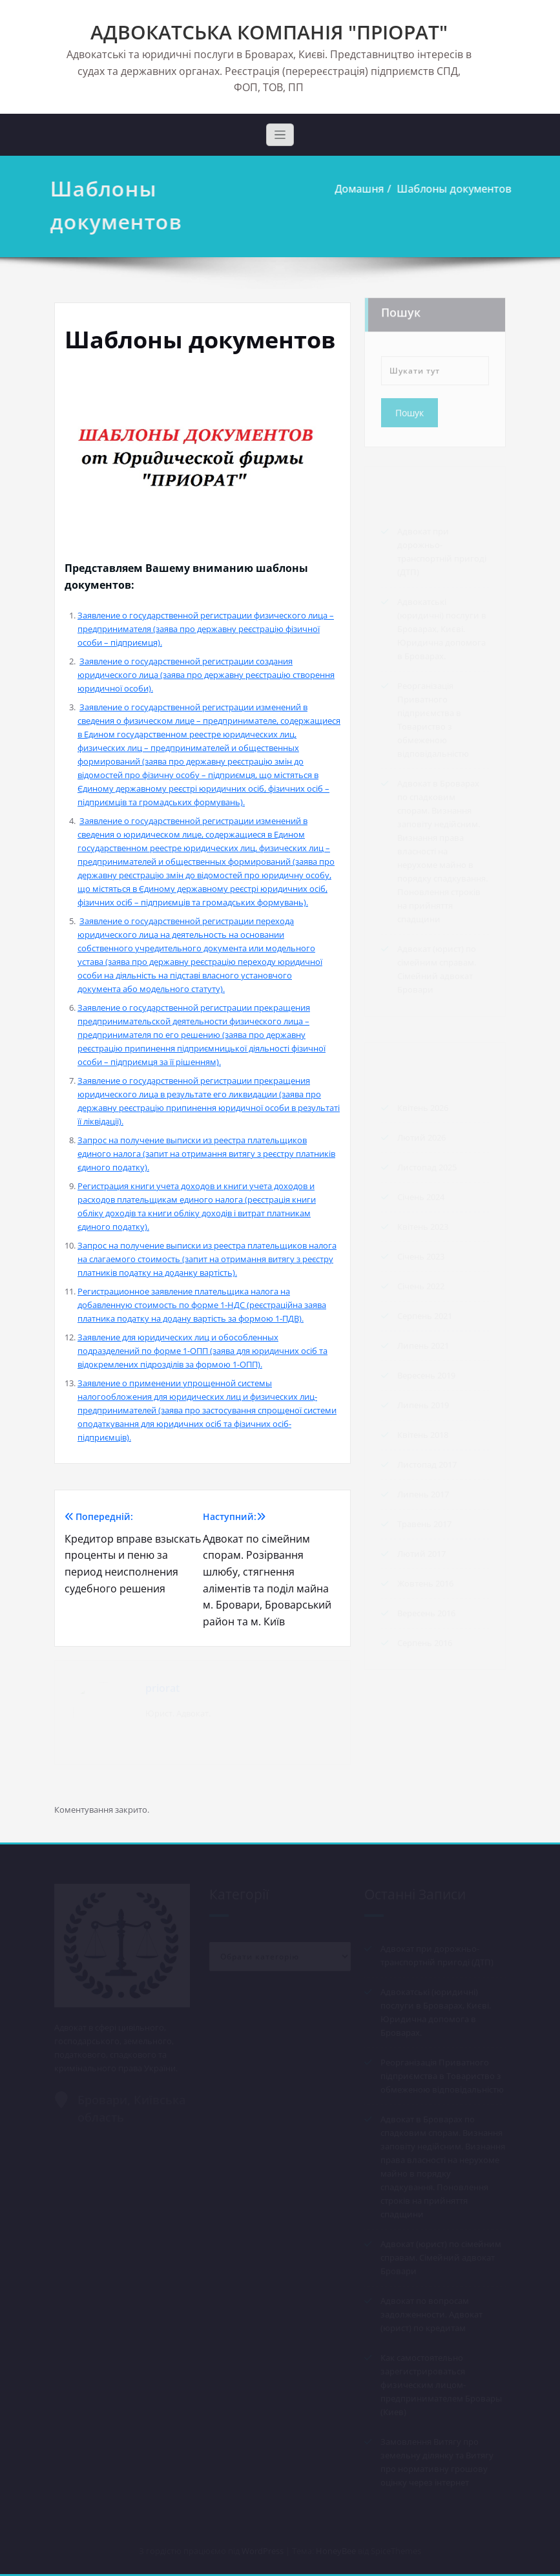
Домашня (356, 189)
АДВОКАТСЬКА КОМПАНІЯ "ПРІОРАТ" (269, 32)
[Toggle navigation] (280, 134)
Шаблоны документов (451, 189)
